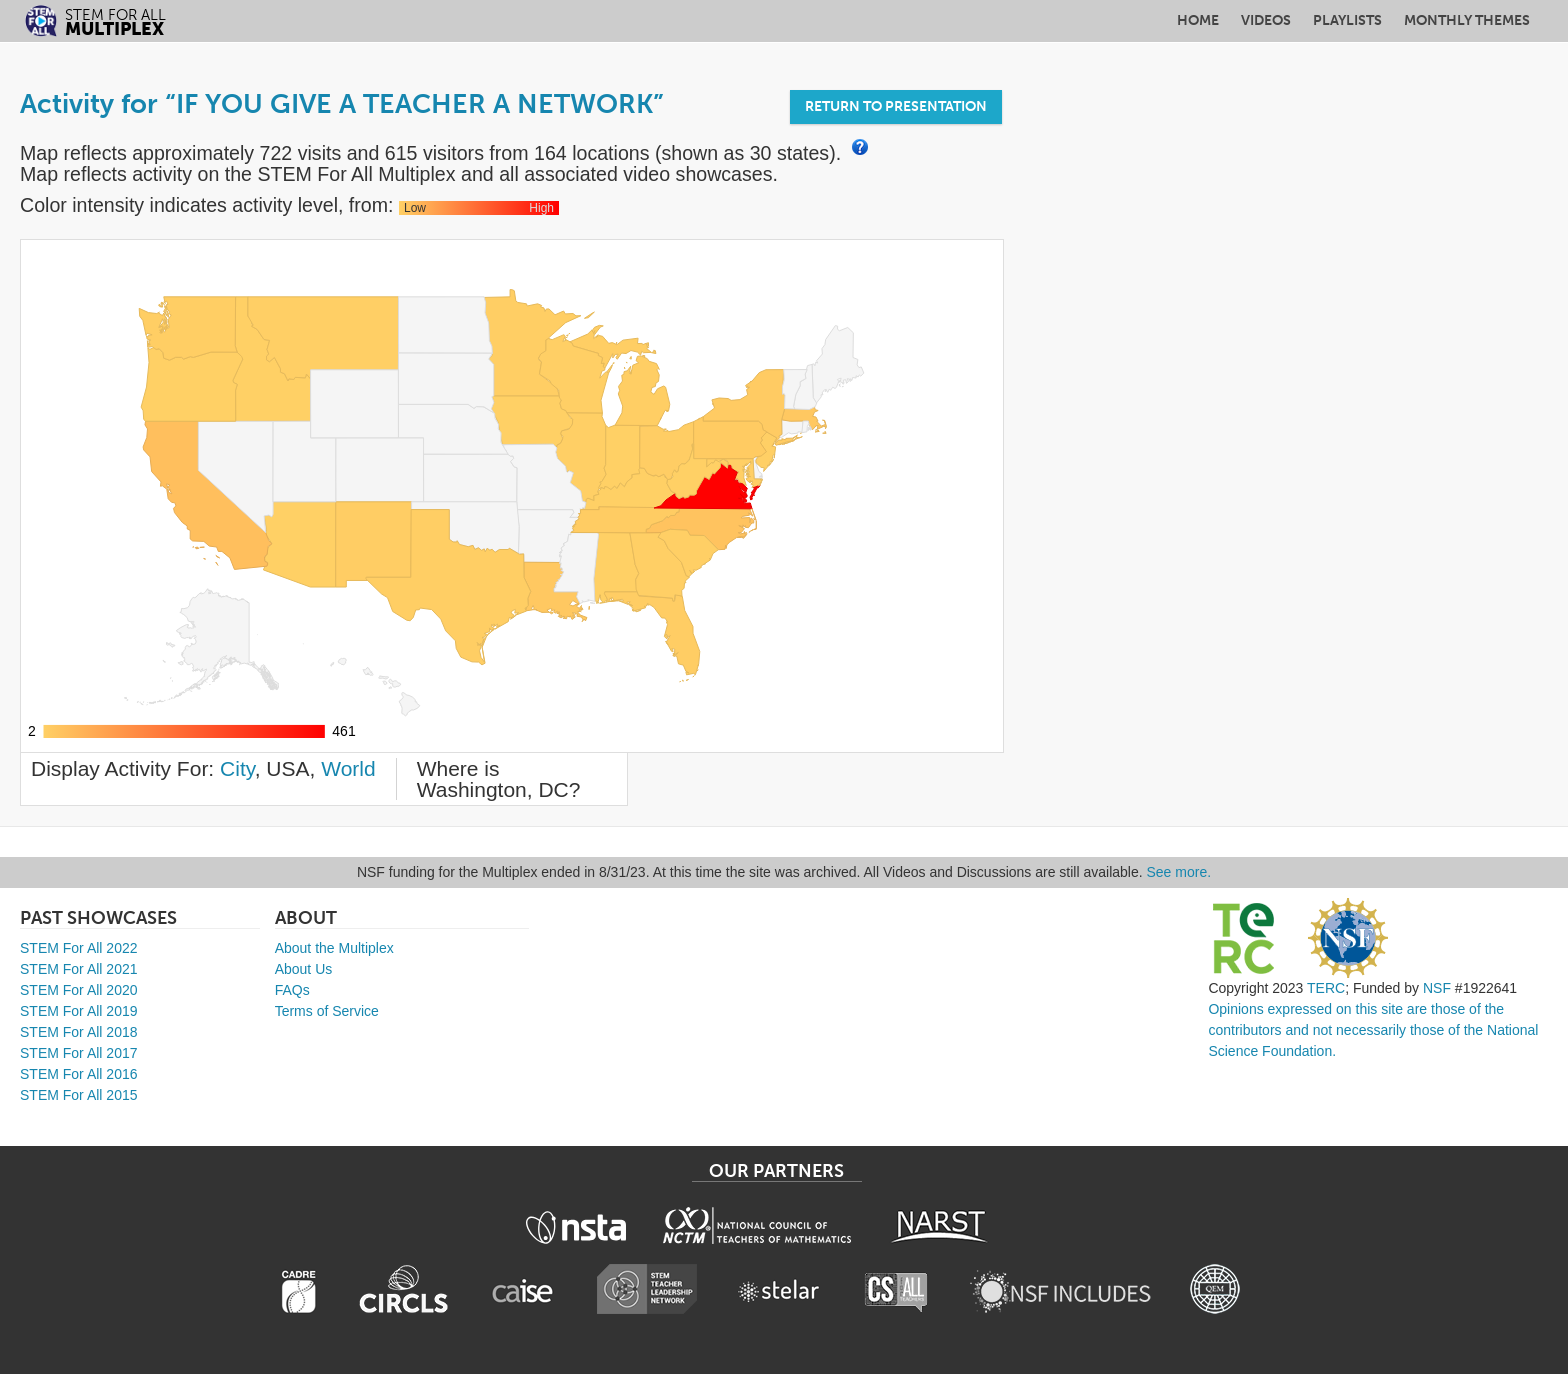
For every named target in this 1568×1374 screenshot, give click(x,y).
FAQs (292, 990)
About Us (304, 969)
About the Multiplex (334, 948)
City (237, 768)
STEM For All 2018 (79, 1032)
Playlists (1347, 20)
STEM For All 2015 (79, 1095)
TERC (1326, 988)
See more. (1179, 872)
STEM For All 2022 (79, 948)
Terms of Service (327, 1011)
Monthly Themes (1467, 20)
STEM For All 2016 (79, 1074)
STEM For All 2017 (79, 1053)
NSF (1437, 988)
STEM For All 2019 (79, 1011)
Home (1198, 20)
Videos (1266, 20)
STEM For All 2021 (79, 969)
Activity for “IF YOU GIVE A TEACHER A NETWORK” (342, 104)
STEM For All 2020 (79, 990)
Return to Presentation (896, 106)
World (348, 768)
